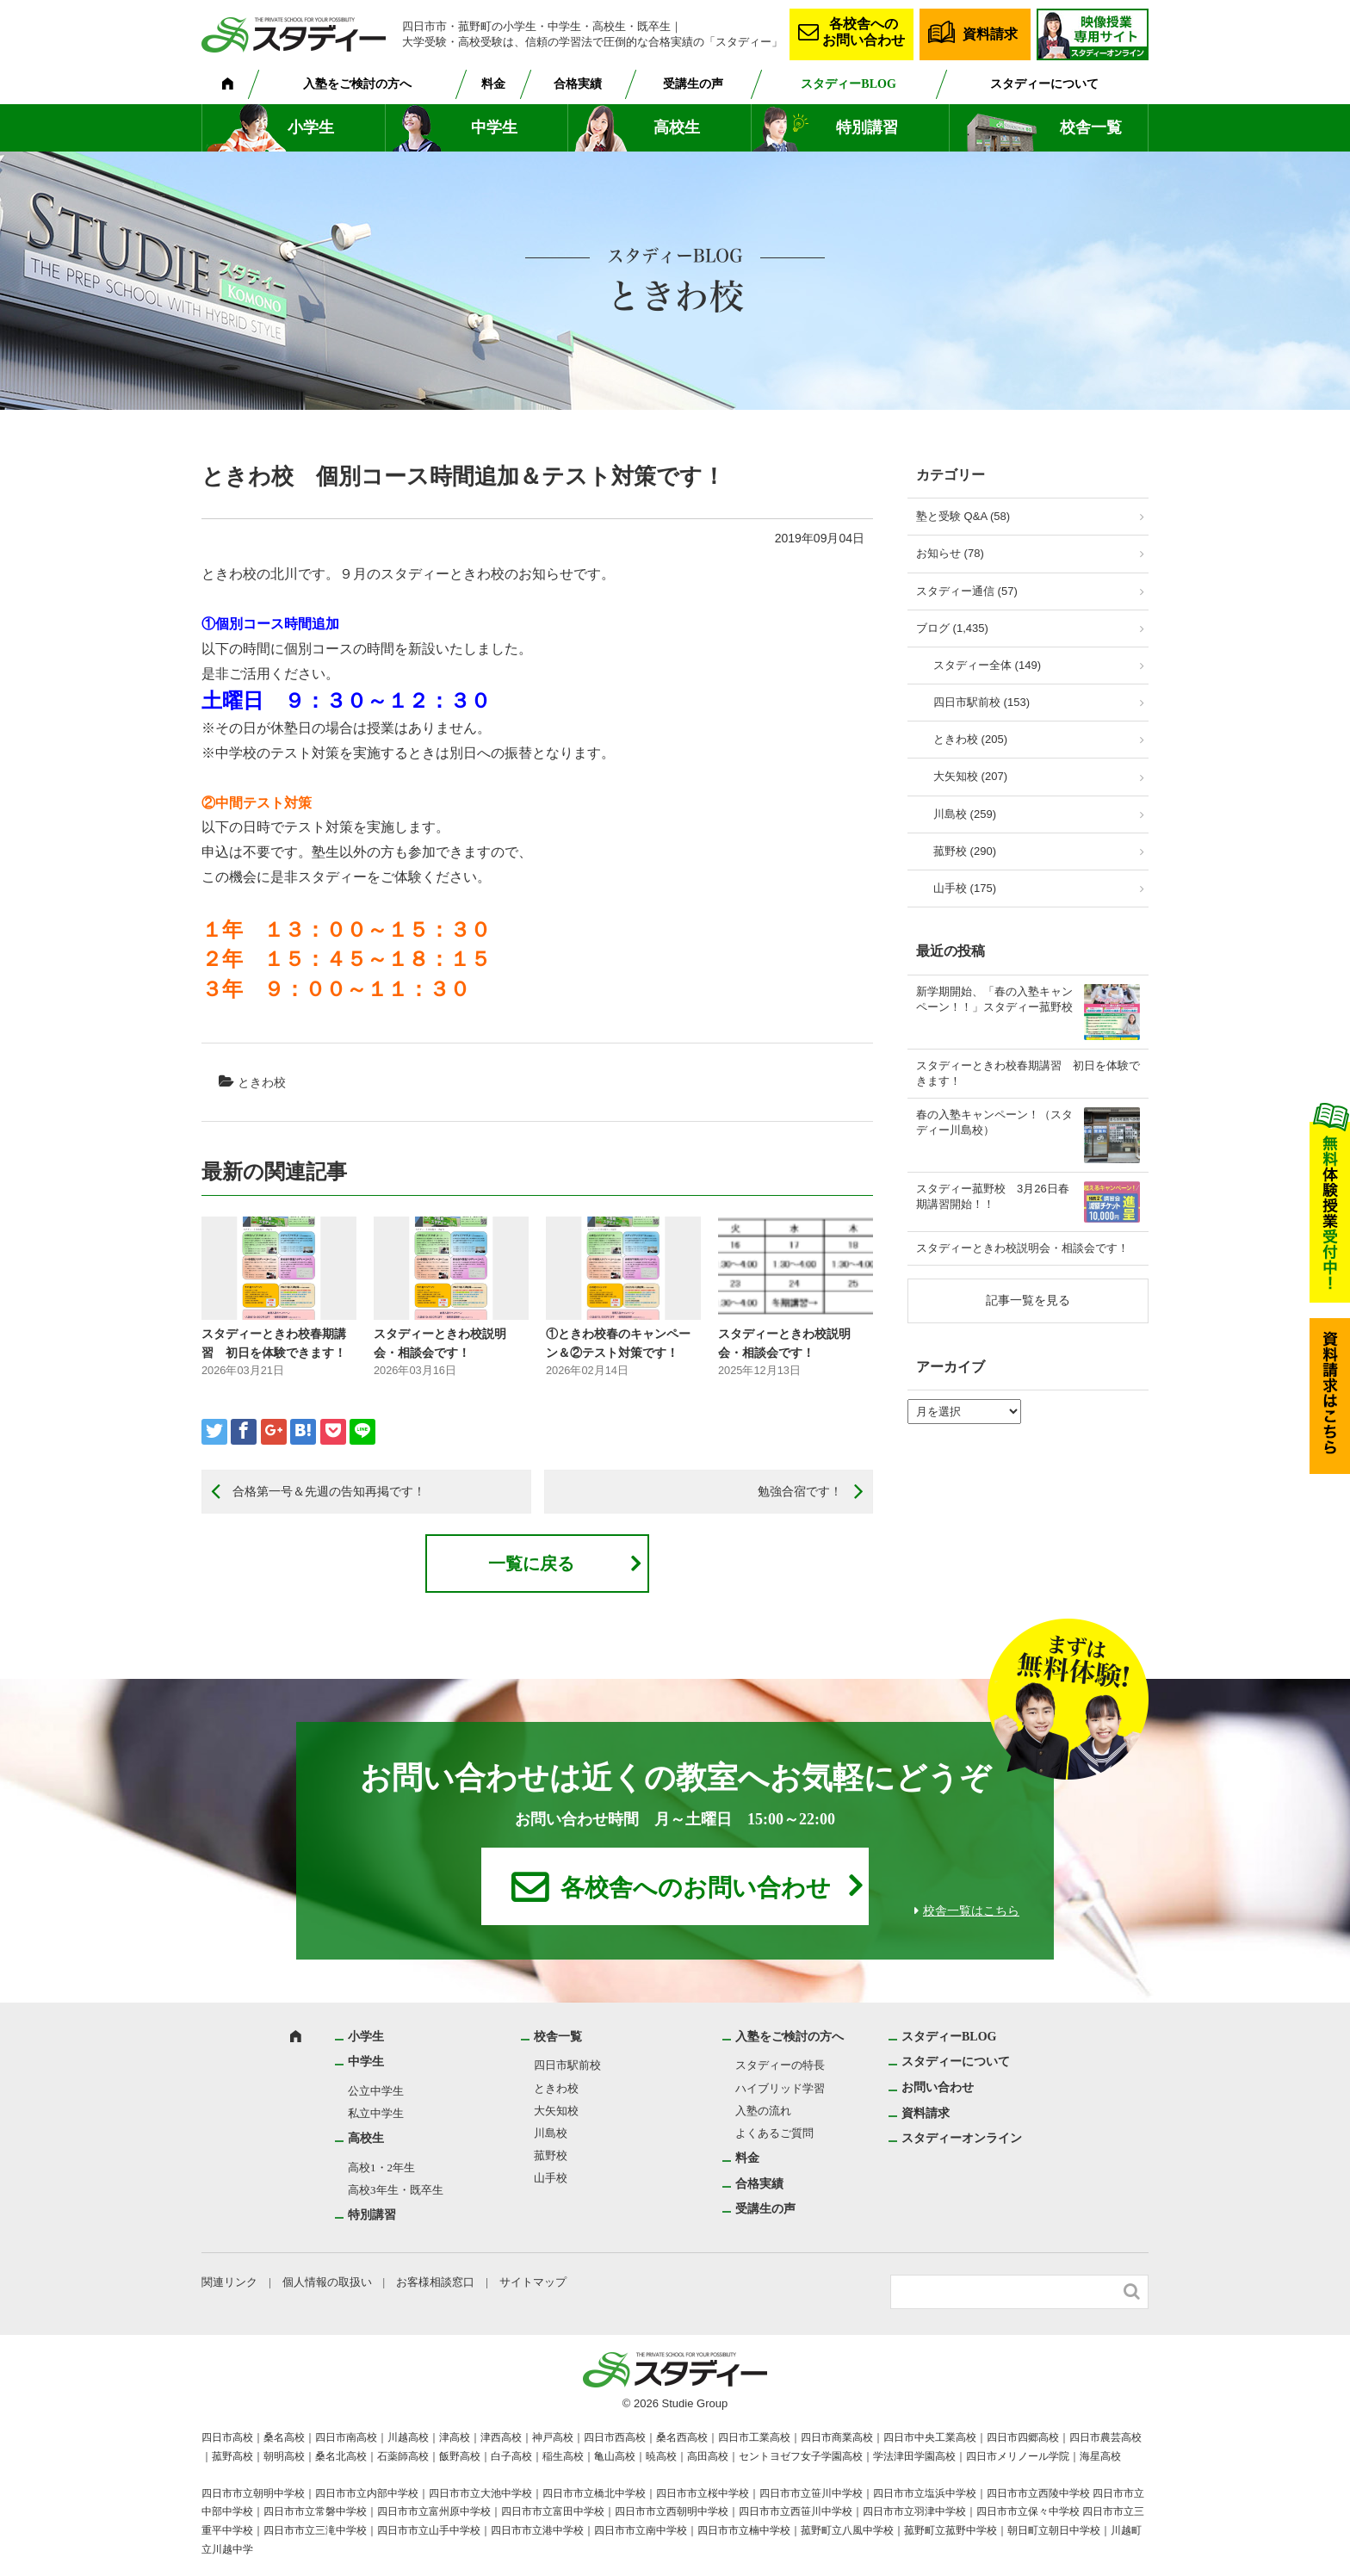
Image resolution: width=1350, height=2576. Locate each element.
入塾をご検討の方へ (357, 83)
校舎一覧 (1091, 127)
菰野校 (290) (964, 851)
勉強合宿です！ (800, 1491)
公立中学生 (376, 2090)
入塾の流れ (763, 2110)
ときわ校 (262, 1082)
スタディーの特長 (780, 2065)
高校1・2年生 (381, 2167)
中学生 (494, 127)
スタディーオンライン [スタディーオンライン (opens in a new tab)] (961, 2138)
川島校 (550, 2133)
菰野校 (550, 2155)
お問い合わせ (937, 2087)
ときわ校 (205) (970, 739)
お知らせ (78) (950, 553)
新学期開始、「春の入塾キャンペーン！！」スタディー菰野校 (994, 999)
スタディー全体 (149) (987, 665)
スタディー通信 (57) (967, 591)
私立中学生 (376, 2113)
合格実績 (578, 83)
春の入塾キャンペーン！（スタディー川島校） (994, 1122)
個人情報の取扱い (327, 2282)
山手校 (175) (964, 888)
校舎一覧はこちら (971, 1910)
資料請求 (990, 34)
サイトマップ (533, 2282)
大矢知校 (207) (970, 776)
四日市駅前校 (567, 2065)
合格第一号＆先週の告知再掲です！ (328, 1491)
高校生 (676, 127)
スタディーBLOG (848, 83)
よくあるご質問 (774, 2133)
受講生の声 (693, 83)
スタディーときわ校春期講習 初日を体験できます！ (1028, 1073)
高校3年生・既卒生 (395, 2189)
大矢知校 (556, 2110)
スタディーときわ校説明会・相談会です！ (1022, 1248)
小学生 (311, 127)
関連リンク (229, 2282)
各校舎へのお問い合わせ (863, 31)
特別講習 (867, 127)
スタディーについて (1044, 83)
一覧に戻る (531, 1563)
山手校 (550, 2177)
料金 (493, 83)
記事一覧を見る (1028, 1300)
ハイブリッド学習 (780, 2088)
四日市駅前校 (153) (981, 702)
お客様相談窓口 (435, 2282)
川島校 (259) (964, 814)
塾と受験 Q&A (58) (963, 516)
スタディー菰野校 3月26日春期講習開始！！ (992, 1196)
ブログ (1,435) (952, 628)
